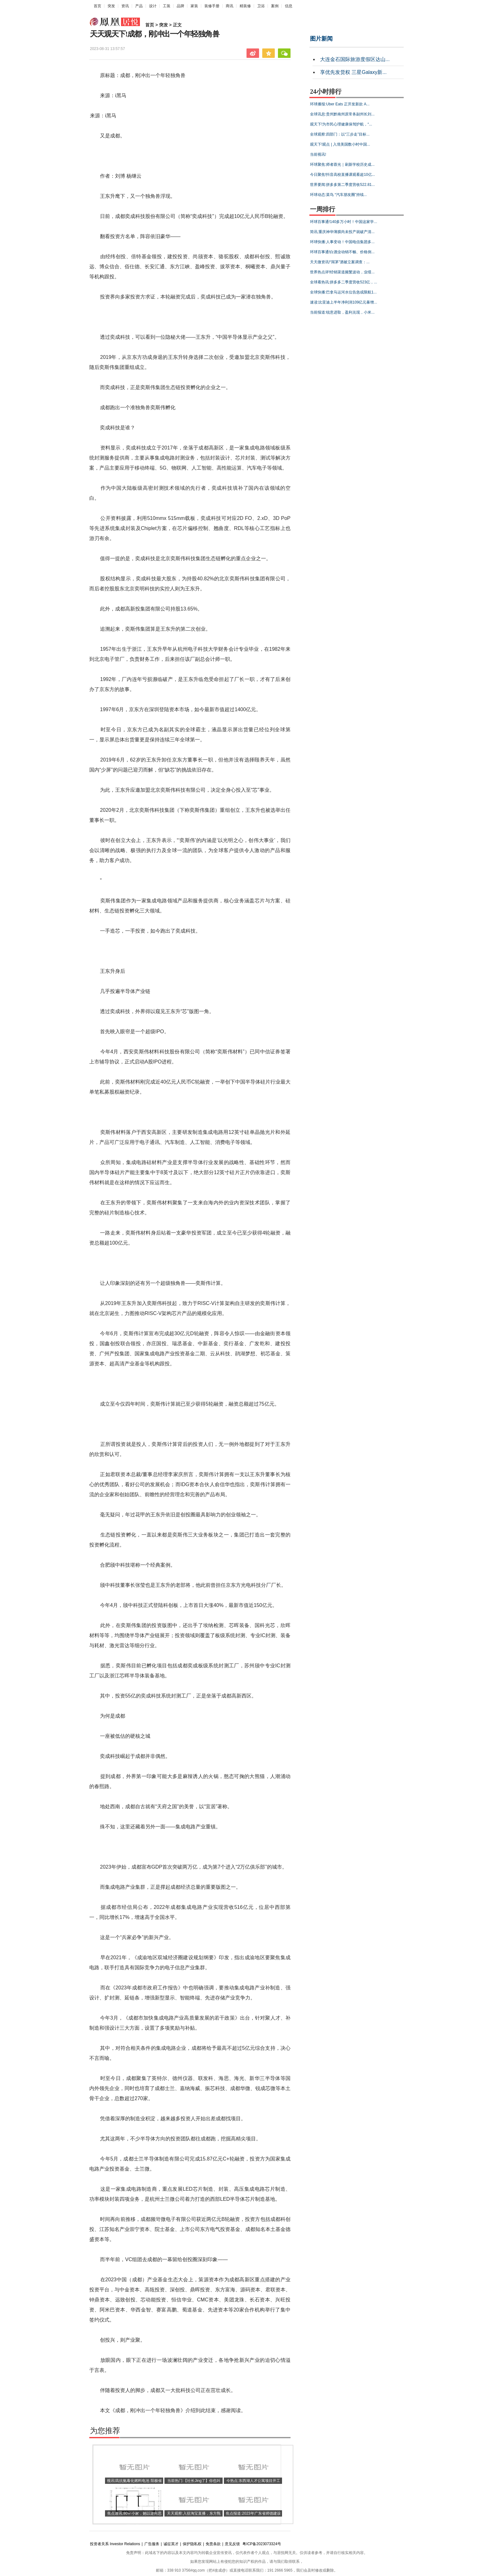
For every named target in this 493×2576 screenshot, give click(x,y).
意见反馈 (232, 2544)
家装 (194, 6)
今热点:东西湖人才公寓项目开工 (253, 2480)
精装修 (245, 6)
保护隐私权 (192, 2544)
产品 (139, 6)
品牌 (180, 6)
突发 (111, 6)
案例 (275, 6)
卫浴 (261, 6)
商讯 (229, 6)
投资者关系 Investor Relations (115, 2544)
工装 (166, 6)
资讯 (125, 6)
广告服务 (151, 2544)
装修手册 (211, 6)
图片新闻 (321, 39)
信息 (288, 6)
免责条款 (213, 2544)
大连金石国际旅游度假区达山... (355, 59)
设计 (153, 6)
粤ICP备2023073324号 (261, 2544)
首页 (97, 6)
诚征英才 (171, 2544)
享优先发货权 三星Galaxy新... (353, 72)
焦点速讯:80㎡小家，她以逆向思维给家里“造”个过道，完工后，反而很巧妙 (134, 2519)
